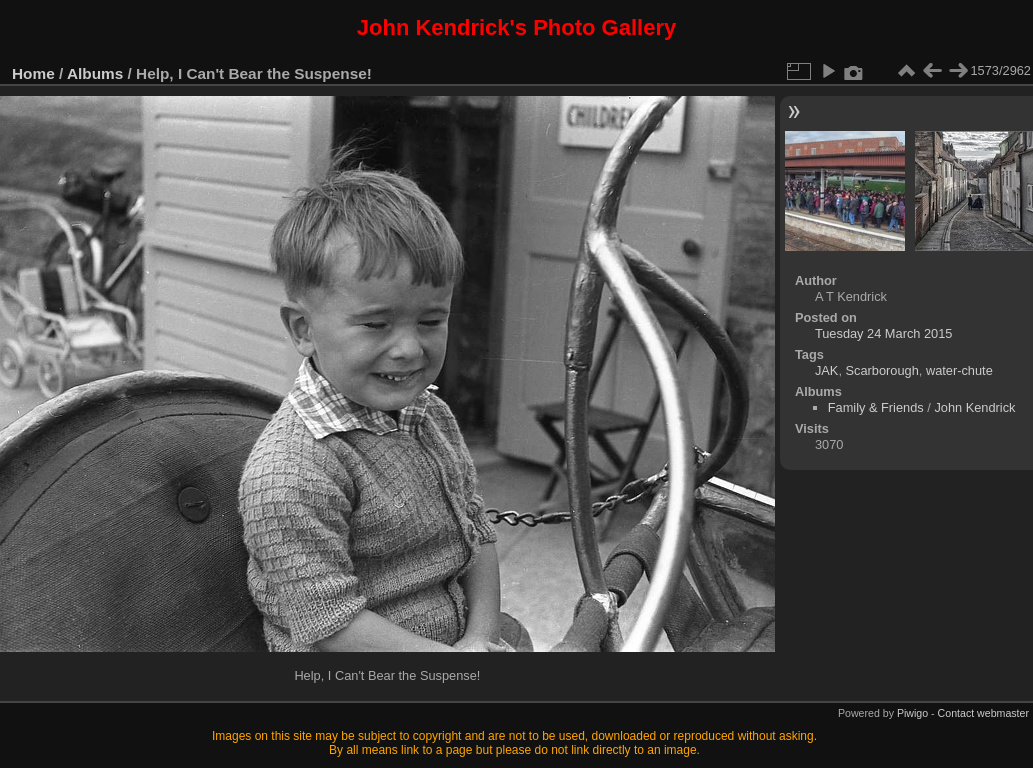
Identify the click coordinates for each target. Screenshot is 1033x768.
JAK (826, 370)
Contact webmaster (983, 713)
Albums (95, 73)
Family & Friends (876, 407)
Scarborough (882, 370)
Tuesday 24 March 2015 (884, 333)
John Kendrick (974, 407)
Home (33, 73)
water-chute (959, 370)
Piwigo (912, 713)
